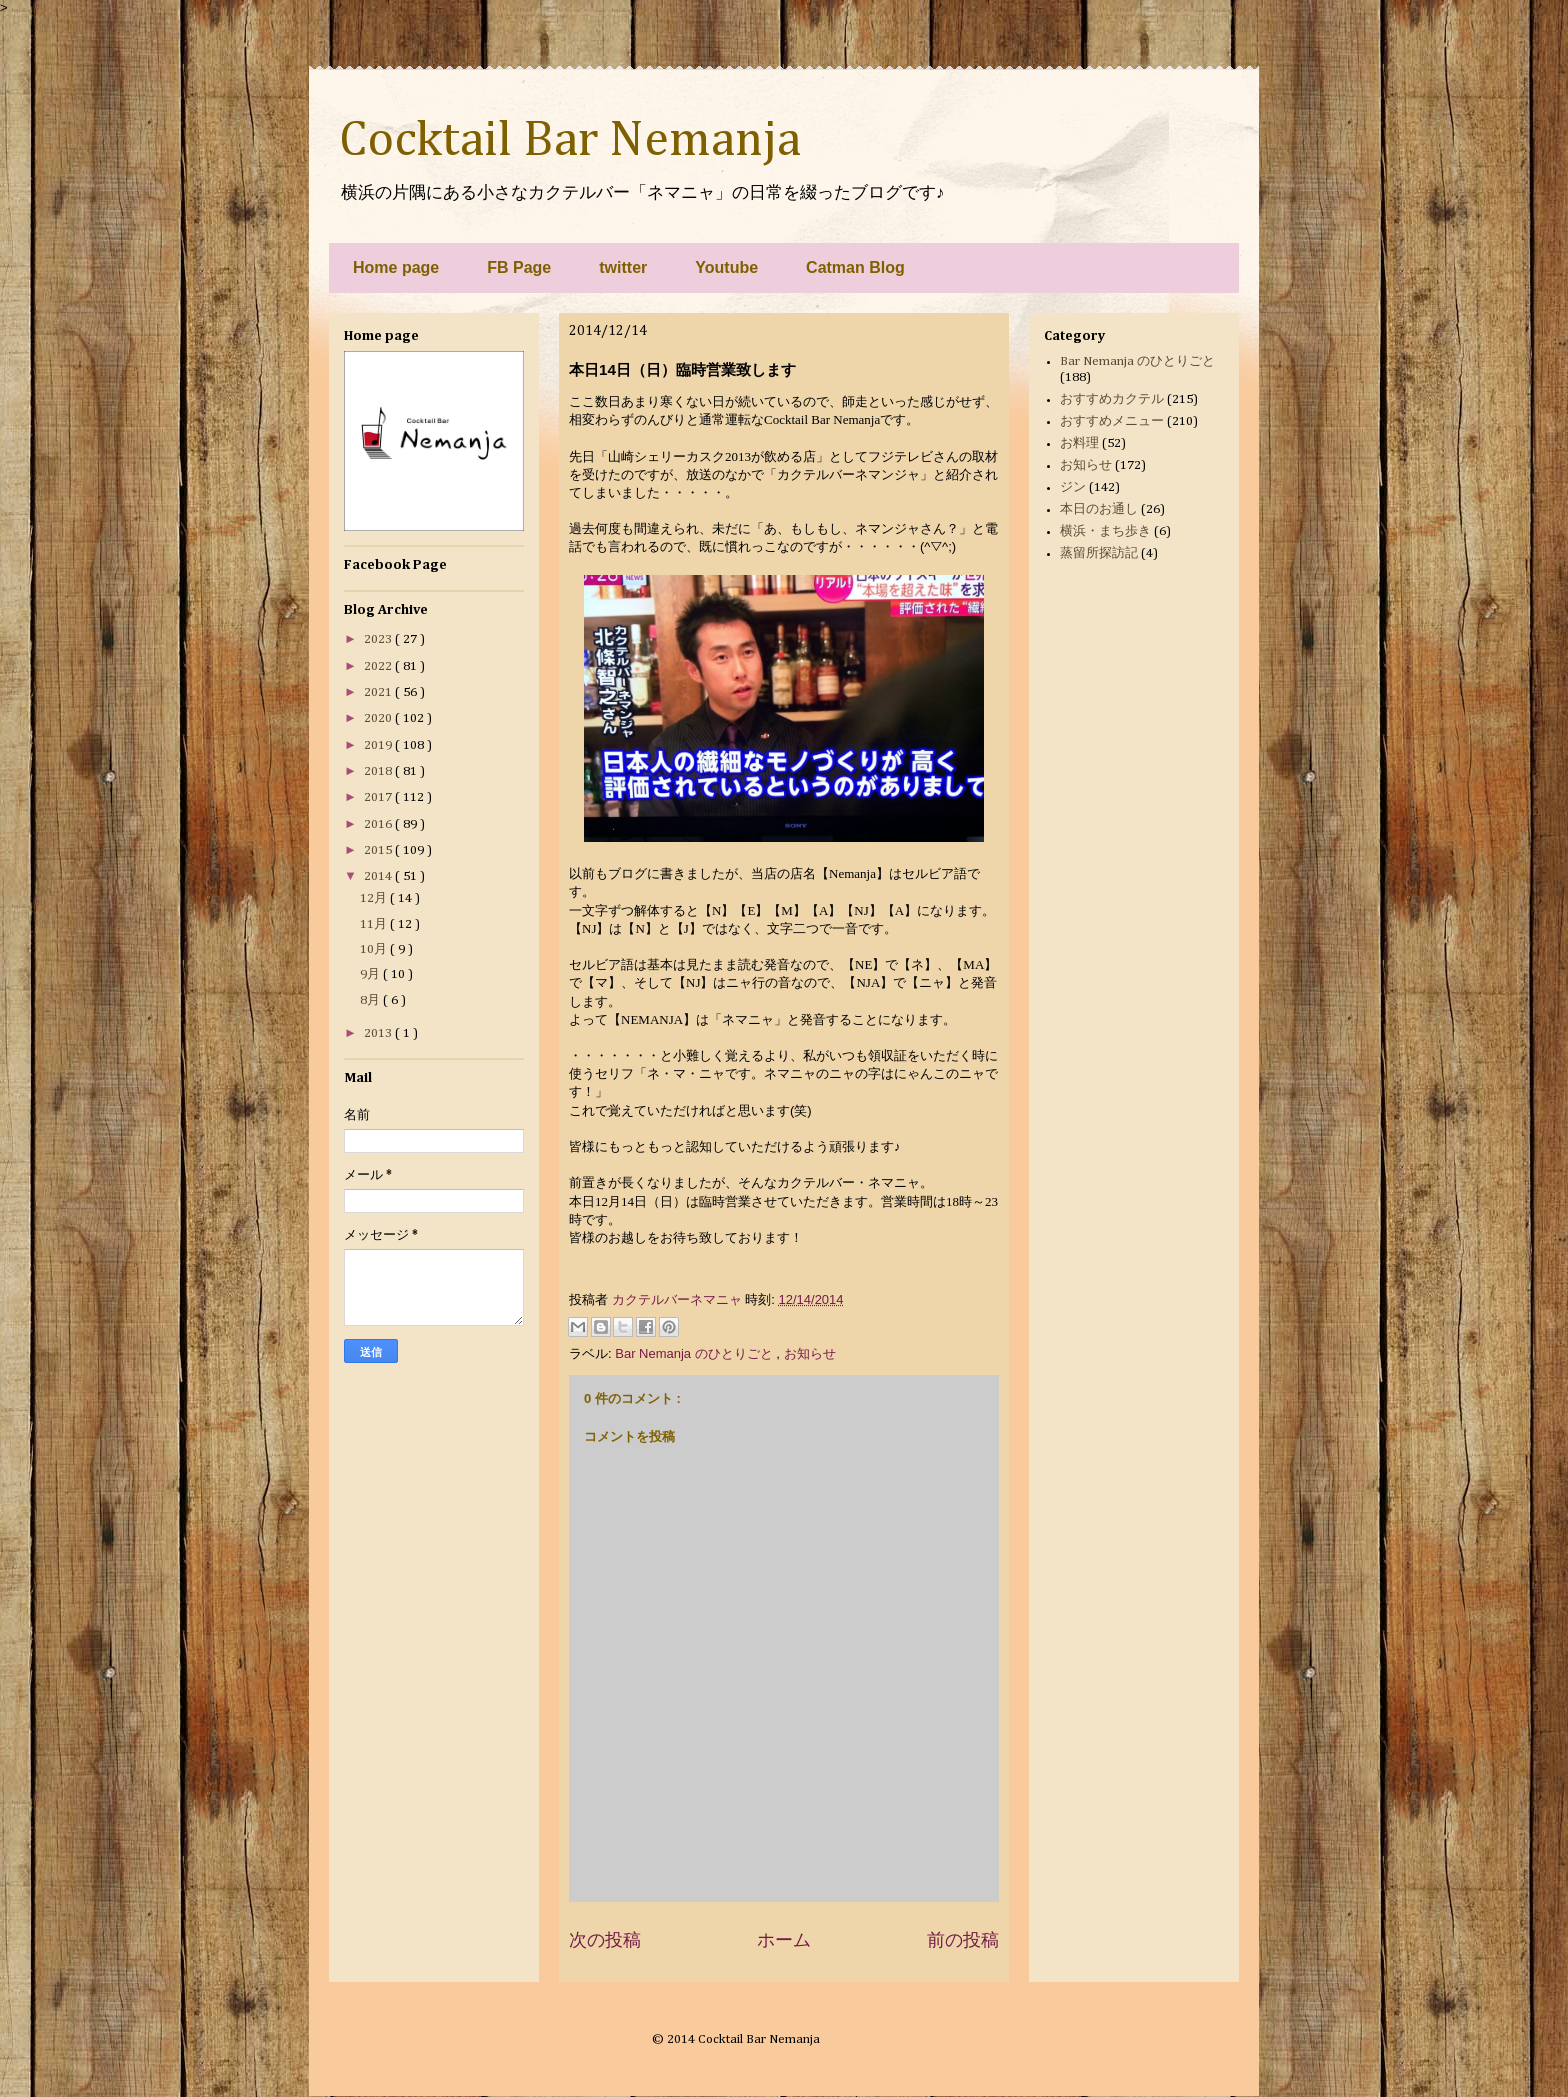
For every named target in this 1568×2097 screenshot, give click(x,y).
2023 (379, 639)
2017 (379, 797)
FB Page (519, 267)
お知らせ (810, 1353)
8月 (371, 1000)
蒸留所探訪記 (1099, 553)
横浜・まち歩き (1105, 531)
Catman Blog (855, 267)
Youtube (726, 267)
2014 (379, 876)
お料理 (1079, 443)
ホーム (784, 1940)
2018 (379, 771)
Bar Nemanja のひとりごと (695, 1353)
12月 (375, 898)
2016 (379, 824)
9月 (371, 974)
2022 (379, 666)
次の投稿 (605, 1940)
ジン (1073, 487)
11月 (375, 924)
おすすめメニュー (1112, 421)
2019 (379, 745)
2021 (379, 692)
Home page (396, 267)
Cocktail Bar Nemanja (570, 141)
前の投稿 (963, 1940)
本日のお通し (1099, 509)
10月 (375, 949)
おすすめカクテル (1112, 399)
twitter (623, 267)
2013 (379, 1033)
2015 (379, 850)
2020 (379, 718)
